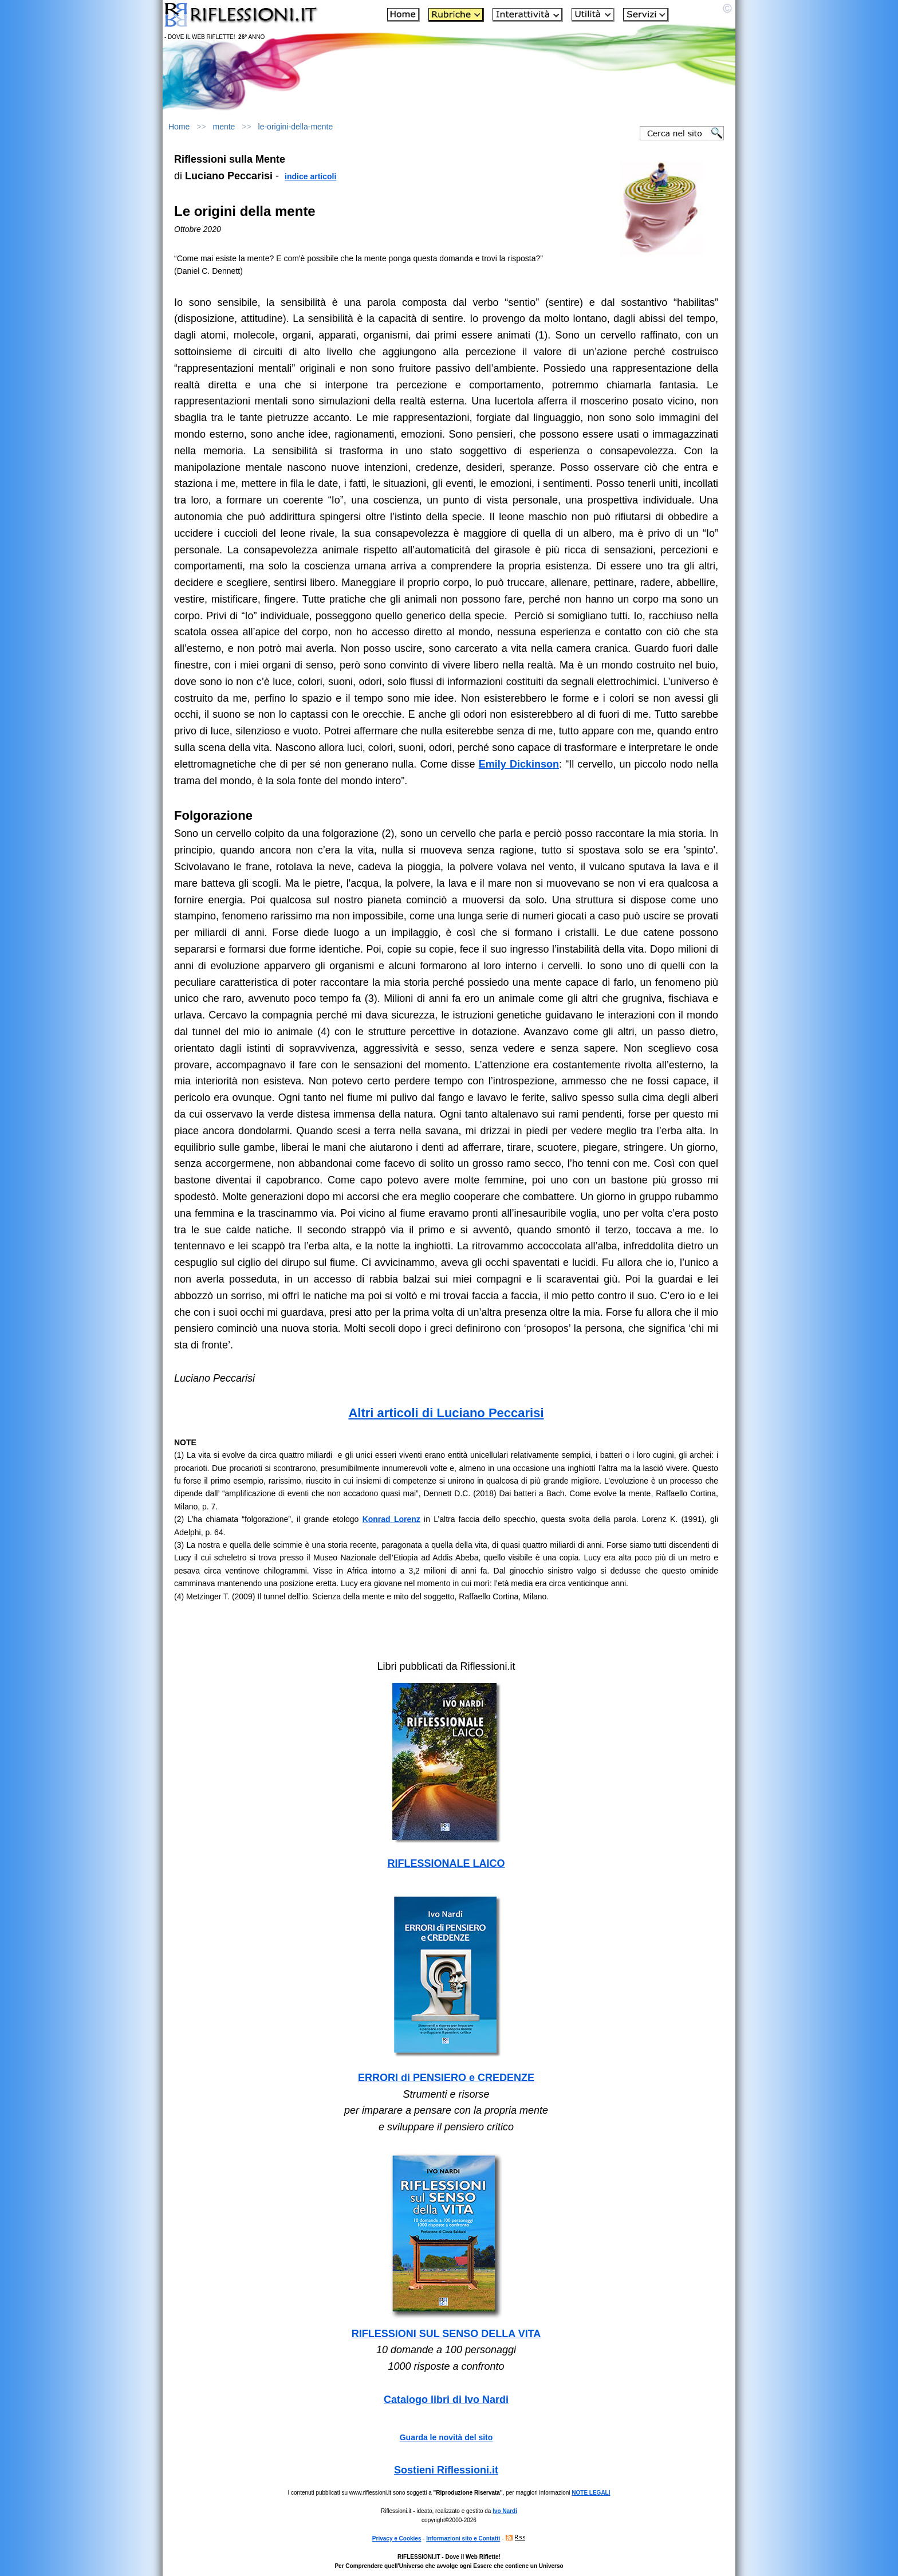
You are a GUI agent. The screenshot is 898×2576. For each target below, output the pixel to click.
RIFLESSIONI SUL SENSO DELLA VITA (446, 2333)
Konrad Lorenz (391, 1519)
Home (179, 126)
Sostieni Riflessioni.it (446, 2470)
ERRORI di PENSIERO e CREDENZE (446, 2077)
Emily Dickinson (519, 764)
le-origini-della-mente (295, 126)
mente (224, 126)
